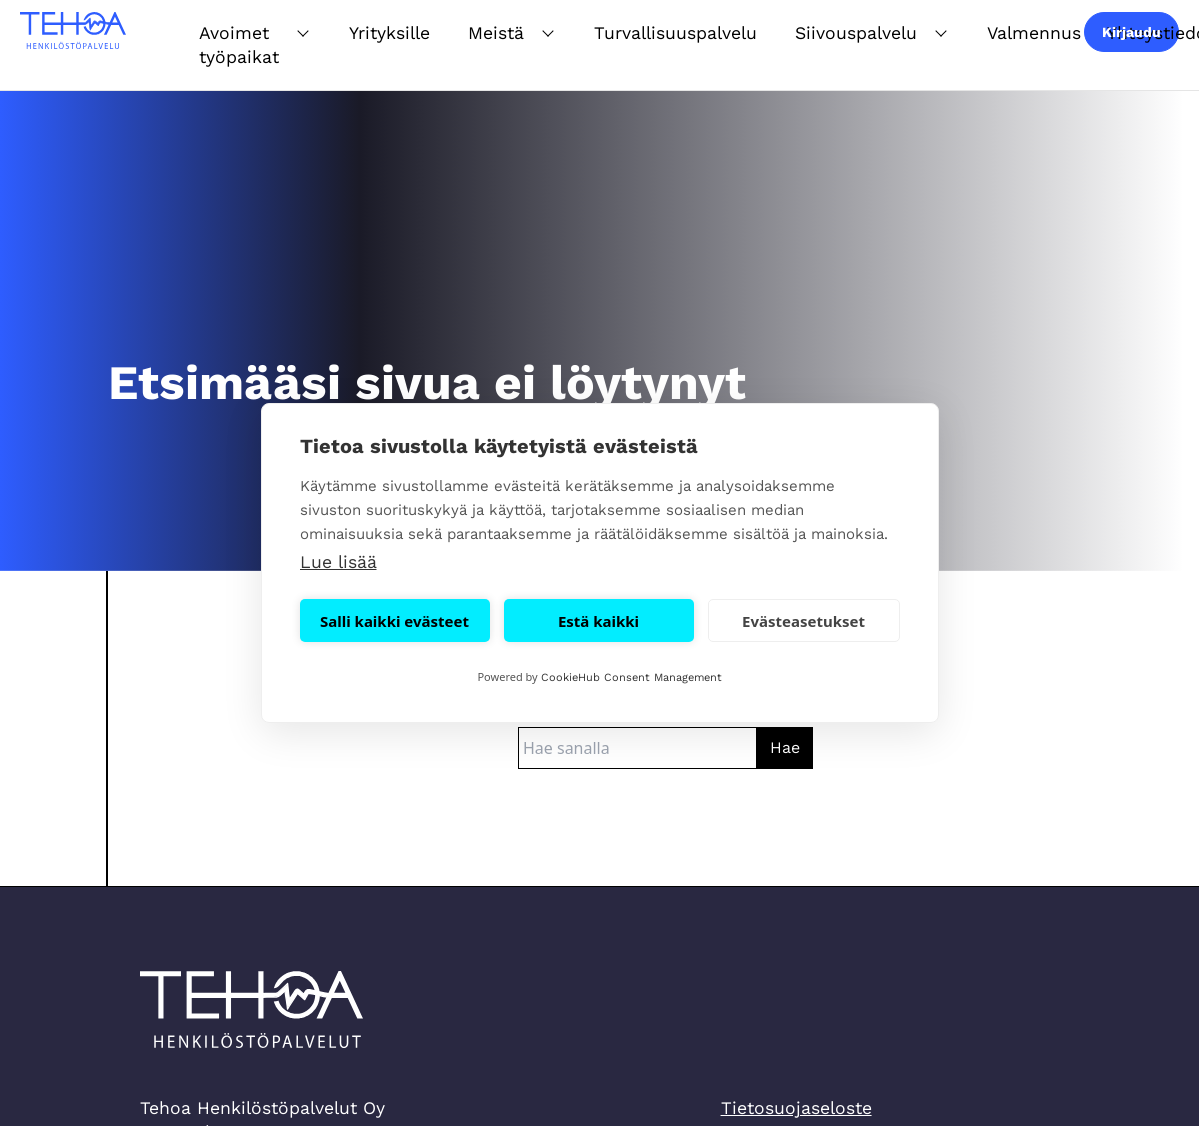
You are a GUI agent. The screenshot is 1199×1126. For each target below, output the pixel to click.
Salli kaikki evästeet (394, 621)
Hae (785, 747)
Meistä (496, 33)
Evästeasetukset (803, 621)
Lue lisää (338, 562)
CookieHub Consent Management (631, 677)
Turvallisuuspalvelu (675, 33)
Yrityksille (389, 33)
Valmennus (1034, 33)
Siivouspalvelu (856, 33)
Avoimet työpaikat (239, 45)
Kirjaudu (1131, 32)
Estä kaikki (598, 621)
